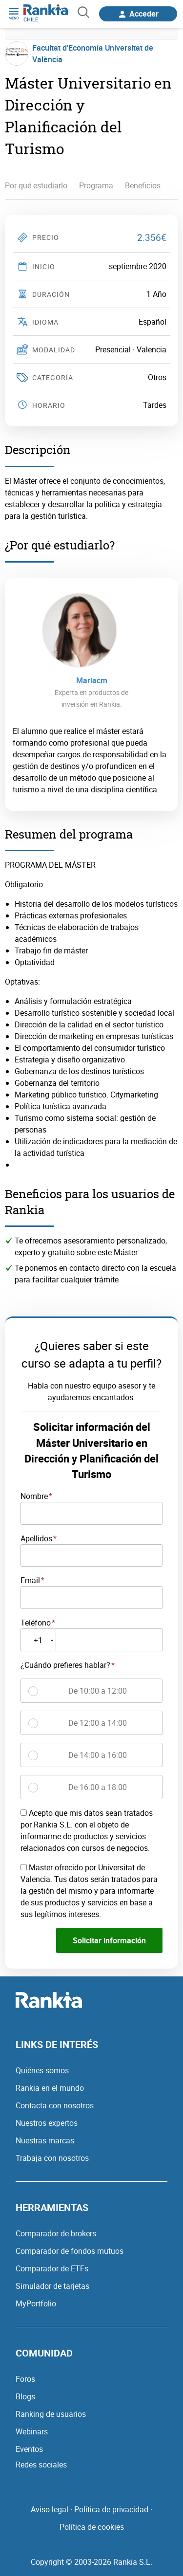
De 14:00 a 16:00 (97, 1755)
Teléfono (35, 1622)
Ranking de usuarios (51, 2414)
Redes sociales (41, 2464)
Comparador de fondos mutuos (69, 2251)
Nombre (34, 1496)
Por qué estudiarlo (36, 185)
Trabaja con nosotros (52, 2158)
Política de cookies (92, 2526)
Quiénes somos (42, 2070)
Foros (25, 2379)
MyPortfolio (36, 2303)
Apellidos (36, 1538)
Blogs (25, 2396)
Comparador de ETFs (52, 2268)
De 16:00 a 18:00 (97, 1787)
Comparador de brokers (56, 2233)
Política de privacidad (111, 2509)
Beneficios (143, 185)
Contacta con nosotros (55, 2105)
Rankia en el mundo (50, 2088)
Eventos (29, 2449)
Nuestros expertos (47, 2123)
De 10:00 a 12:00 (97, 1690)
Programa (96, 185)
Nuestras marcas (45, 2140)
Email (30, 1580)
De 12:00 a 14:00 (97, 1722)
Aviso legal (49, 2509)
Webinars (32, 2431)
